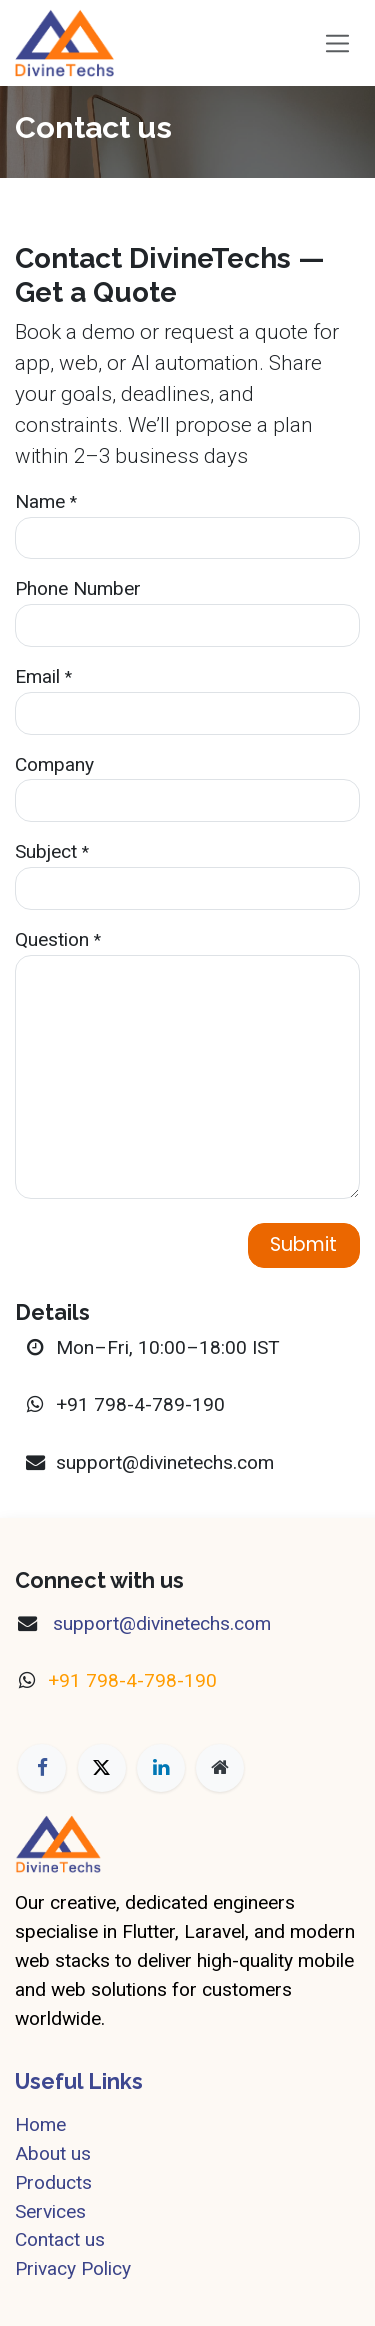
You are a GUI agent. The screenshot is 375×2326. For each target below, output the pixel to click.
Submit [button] (303, 1244)
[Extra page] (220, 1768)
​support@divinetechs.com (159, 1623)
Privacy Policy (73, 2268)
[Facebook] (42, 1768)
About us (53, 2153)
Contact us (60, 2239)
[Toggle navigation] (337, 42)
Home (40, 2124)
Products (53, 2182)
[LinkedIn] (161, 1768)
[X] (102, 1768)
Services (50, 2211)
